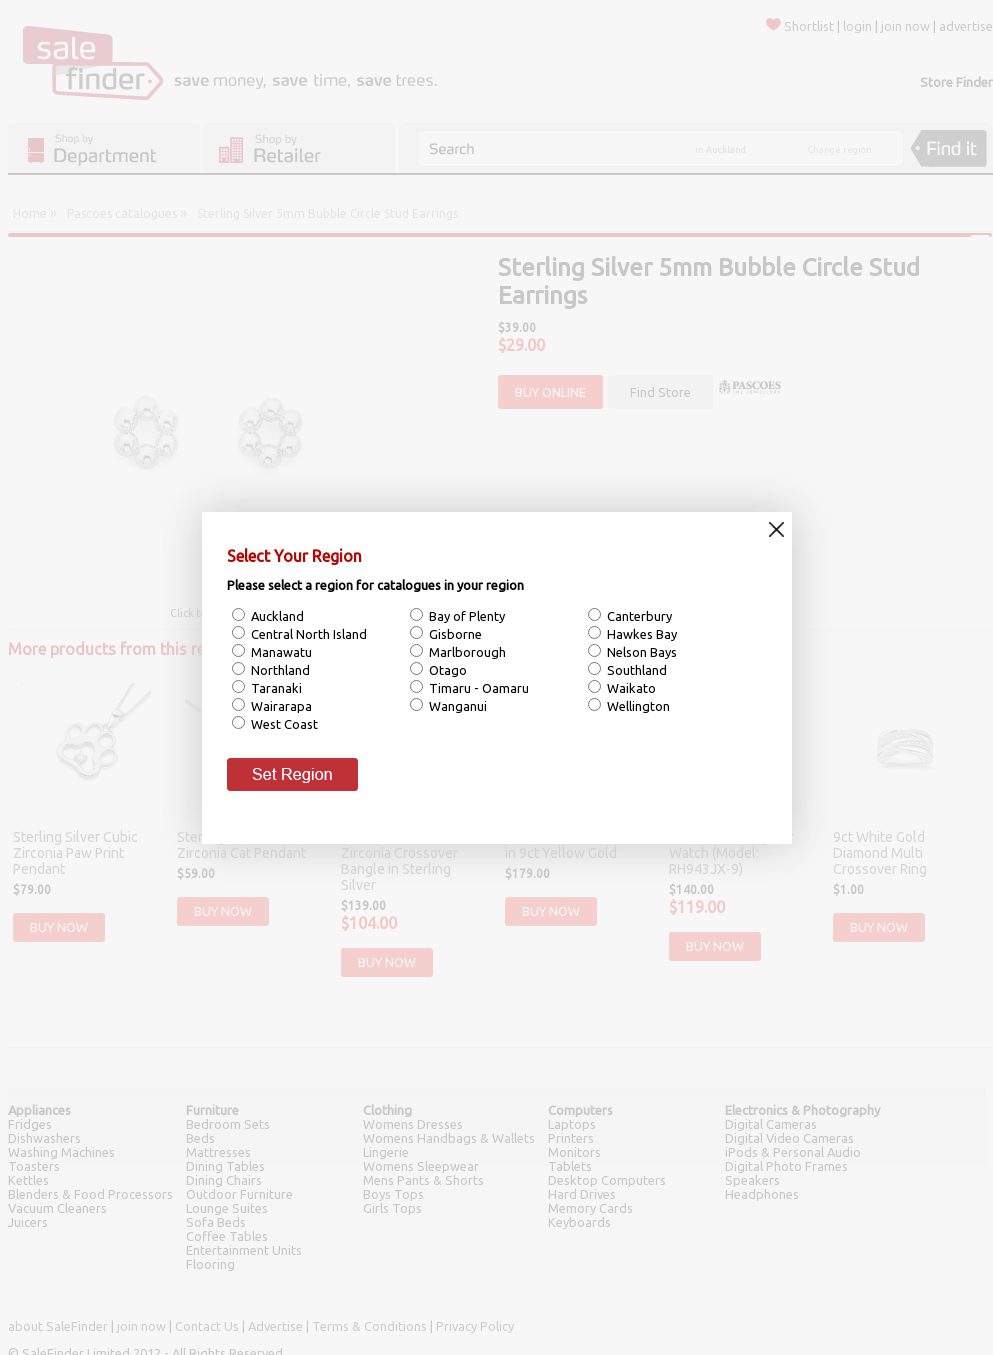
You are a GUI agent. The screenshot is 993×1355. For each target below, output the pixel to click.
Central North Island (307, 634)
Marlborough (466, 652)
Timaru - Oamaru (477, 688)
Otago (446, 670)
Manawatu (280, 652)
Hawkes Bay (640, 634)
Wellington (637, 706)
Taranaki (275, 688)
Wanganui (456, 706)
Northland (279, 670)
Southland (635, 670)
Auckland (276, 616)
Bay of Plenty (465, 616)
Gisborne (454, 634)
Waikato (630, 688)
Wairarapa (280, 706)
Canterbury (638, 616)
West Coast (283, 724)
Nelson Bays (640, 652)
